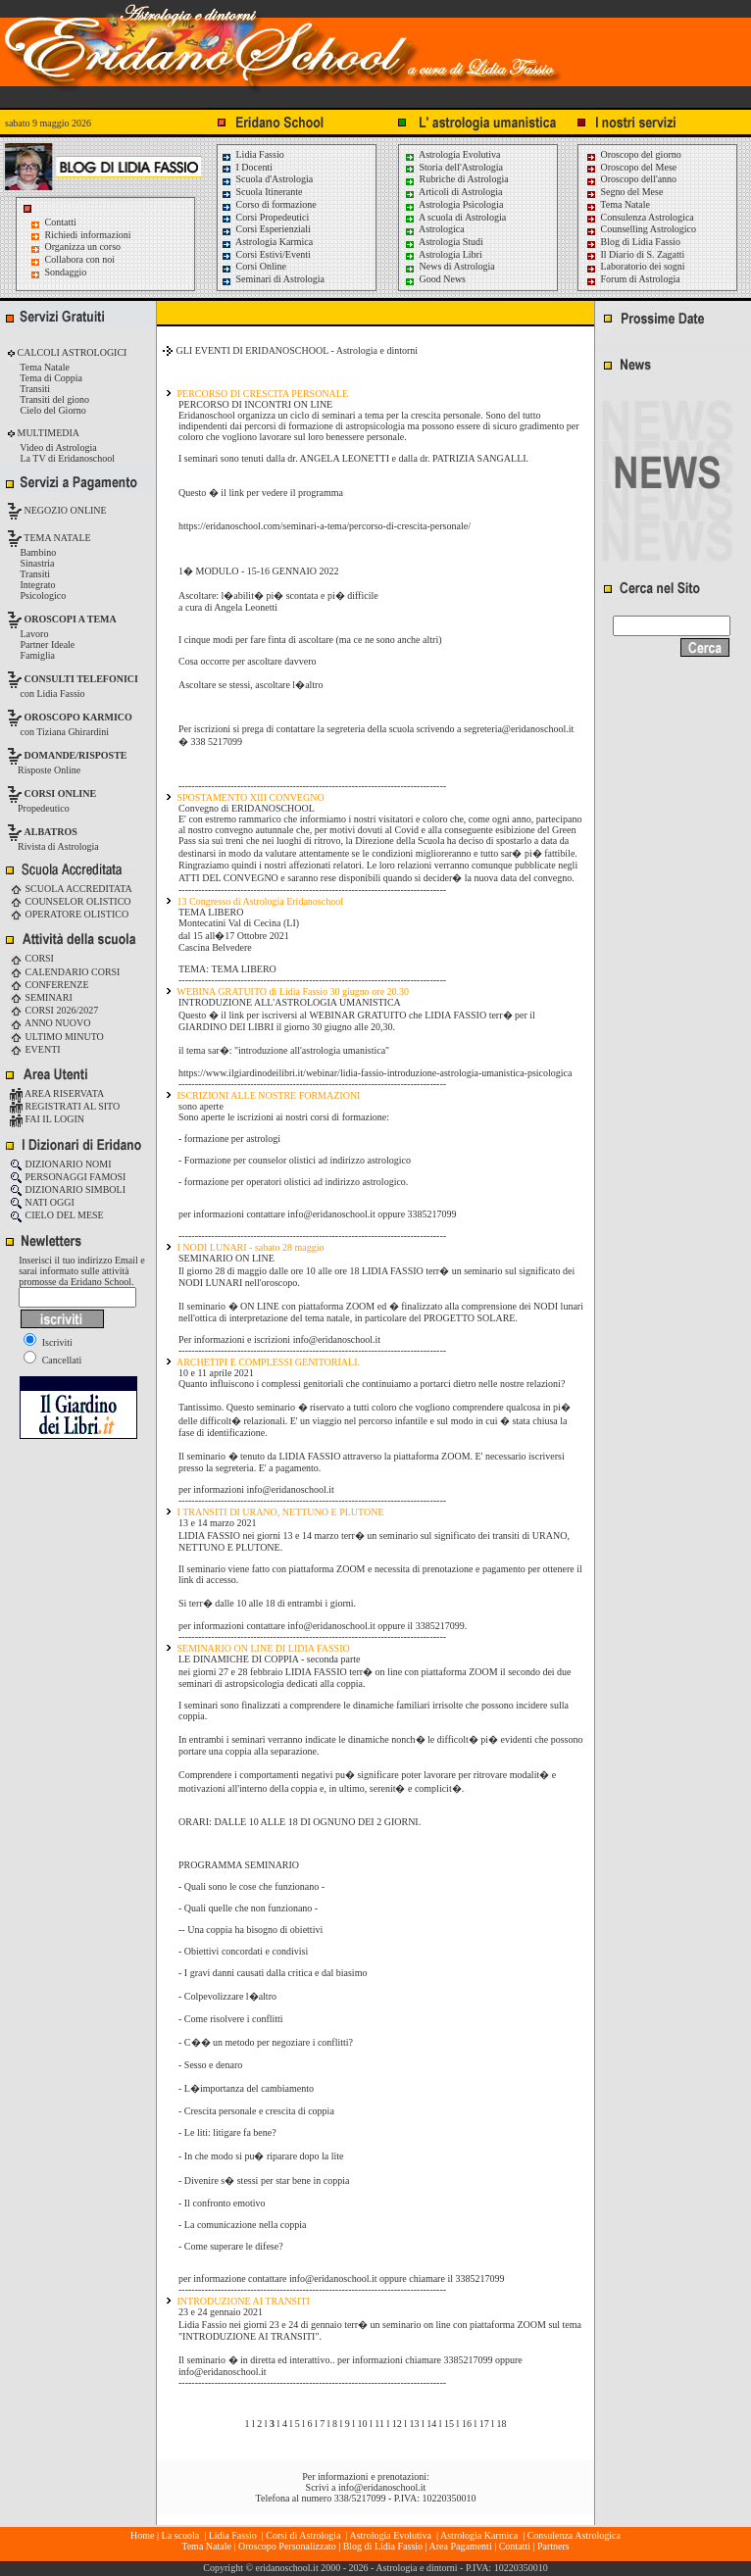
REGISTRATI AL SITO (65, 1106)
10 (363, 2423)
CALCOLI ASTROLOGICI (70, 352)
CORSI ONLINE (61, 793)
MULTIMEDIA (47, 432)
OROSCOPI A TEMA (71, 619)
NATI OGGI (42, 1202)
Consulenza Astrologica (639, 217)
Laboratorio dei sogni (635, 266)
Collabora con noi (80, 259)
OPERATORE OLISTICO (69, 914)
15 (449, 2423)
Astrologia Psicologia (453, 204)
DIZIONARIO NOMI (61, 1164)
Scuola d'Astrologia (267, 178)
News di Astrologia (449, 266)
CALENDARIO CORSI (65, 971)
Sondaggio (66, 272)
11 (379, 2423)
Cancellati (52, 1360)
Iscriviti (48, 1342)
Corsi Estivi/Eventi (266, 254)
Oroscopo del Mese (630, 167)
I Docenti (247, 167)
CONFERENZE (49, 984)
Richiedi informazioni (88, 234)
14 (431, 2423)
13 (415, 2423)
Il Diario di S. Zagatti (634, 254)
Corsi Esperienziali (266, 228)
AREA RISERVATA (57, 1093)
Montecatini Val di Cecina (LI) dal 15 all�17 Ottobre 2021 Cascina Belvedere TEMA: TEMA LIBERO (238, 945)
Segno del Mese (624, 191)
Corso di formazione (269, 204)
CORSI (32, 958)
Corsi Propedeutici (265, 217)
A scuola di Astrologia (455, 217)
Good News (435, 278)
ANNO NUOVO (50, 1022)
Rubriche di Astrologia (456, 178)
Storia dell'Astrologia (453, 167)
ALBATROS (51, 831)
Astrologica (434, 228)
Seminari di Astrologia (273, 278)
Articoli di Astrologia (453, 191)
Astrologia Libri (443, 254)
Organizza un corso (83, 246)
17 (484, 2423)
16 (467, 2423)
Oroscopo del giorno (633, 154)
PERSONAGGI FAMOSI (67, 1176)
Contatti (60, 222)
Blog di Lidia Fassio (632, 241)
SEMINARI (41, 997)
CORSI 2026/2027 (54, 1010)
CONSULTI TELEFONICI (81, 678)
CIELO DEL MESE (57, 1215)
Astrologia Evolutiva (452, 154)
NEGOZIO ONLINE (64, 510)
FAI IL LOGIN (47, 1119)
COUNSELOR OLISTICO (70, 901)
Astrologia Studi (443, 241)
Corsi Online (253, 266)
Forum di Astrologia (632, 278)
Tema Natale (617, 204)
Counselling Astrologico (640, 228)
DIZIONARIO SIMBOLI (67, 1189)
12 (397, 2423)
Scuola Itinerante (262, 191)
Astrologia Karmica (267, 241)
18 (501, 2423)
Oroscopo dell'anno (639, 178)
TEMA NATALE (56, 537)
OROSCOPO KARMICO (78, 717)
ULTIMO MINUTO (57, 1036)
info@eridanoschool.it (382, 2487)
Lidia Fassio (252, 154)
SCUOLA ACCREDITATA (71, 888)
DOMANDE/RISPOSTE (76, 755)
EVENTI (35, 1049)
